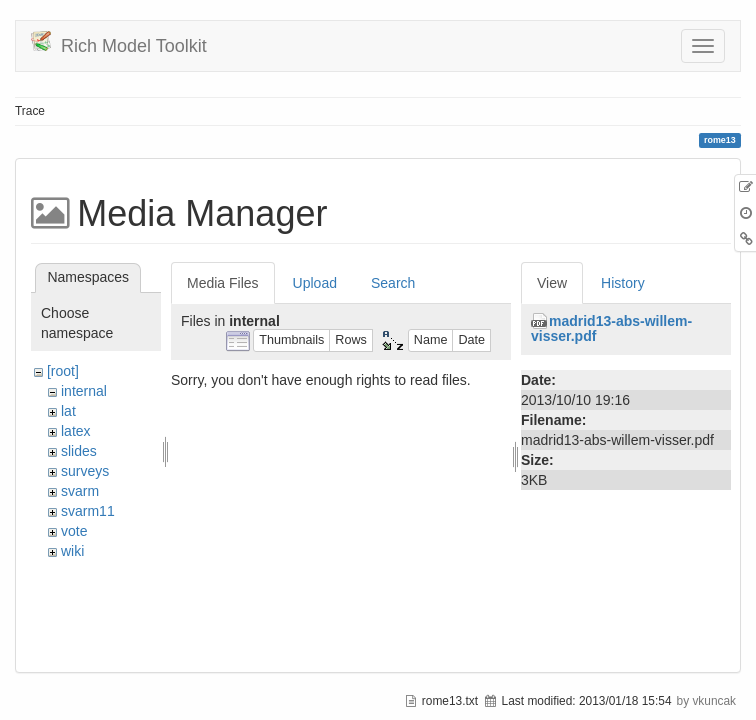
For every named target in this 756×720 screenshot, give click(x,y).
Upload (315, 283)
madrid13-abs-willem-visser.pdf (611, 328)
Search (393, 283)
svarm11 (88, 511)
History (623, 283)
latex (76, 431)
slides (79, 451)
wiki (72, 551)
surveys (85, 471)
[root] (63, 371)
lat (68, 411)
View (552, 283)
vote (74, 531)
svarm (80, 491)
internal (84, 391)
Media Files (223, 283)
